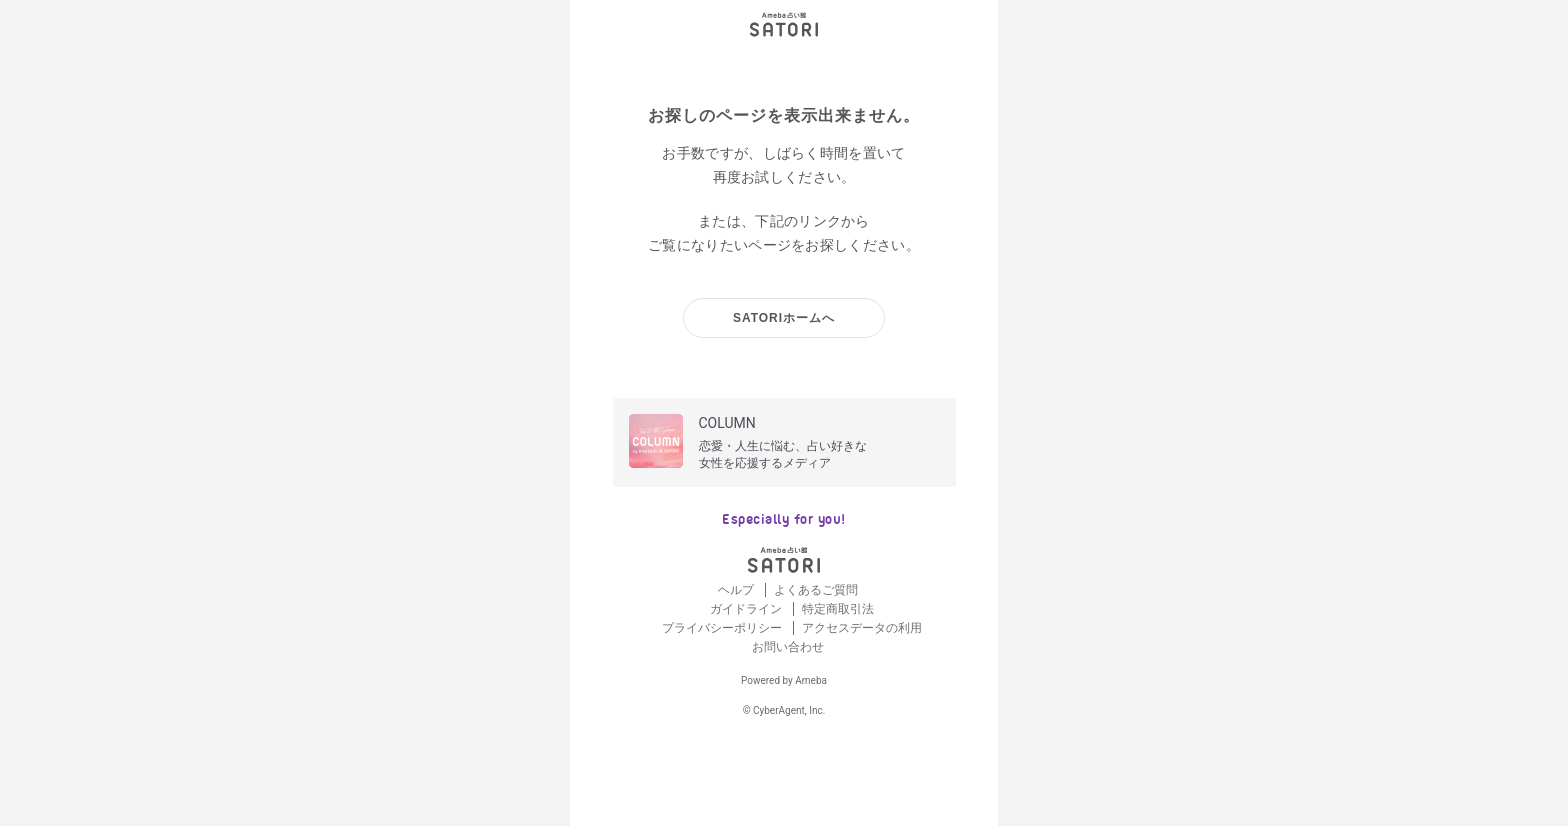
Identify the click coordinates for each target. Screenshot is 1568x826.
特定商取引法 (838, 609)
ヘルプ (737, 590)
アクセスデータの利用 (862, 628)
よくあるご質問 (816, 590)
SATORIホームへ (784, 318)
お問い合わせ (788, 647)
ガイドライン (747, 609)
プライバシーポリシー (723, 628)
